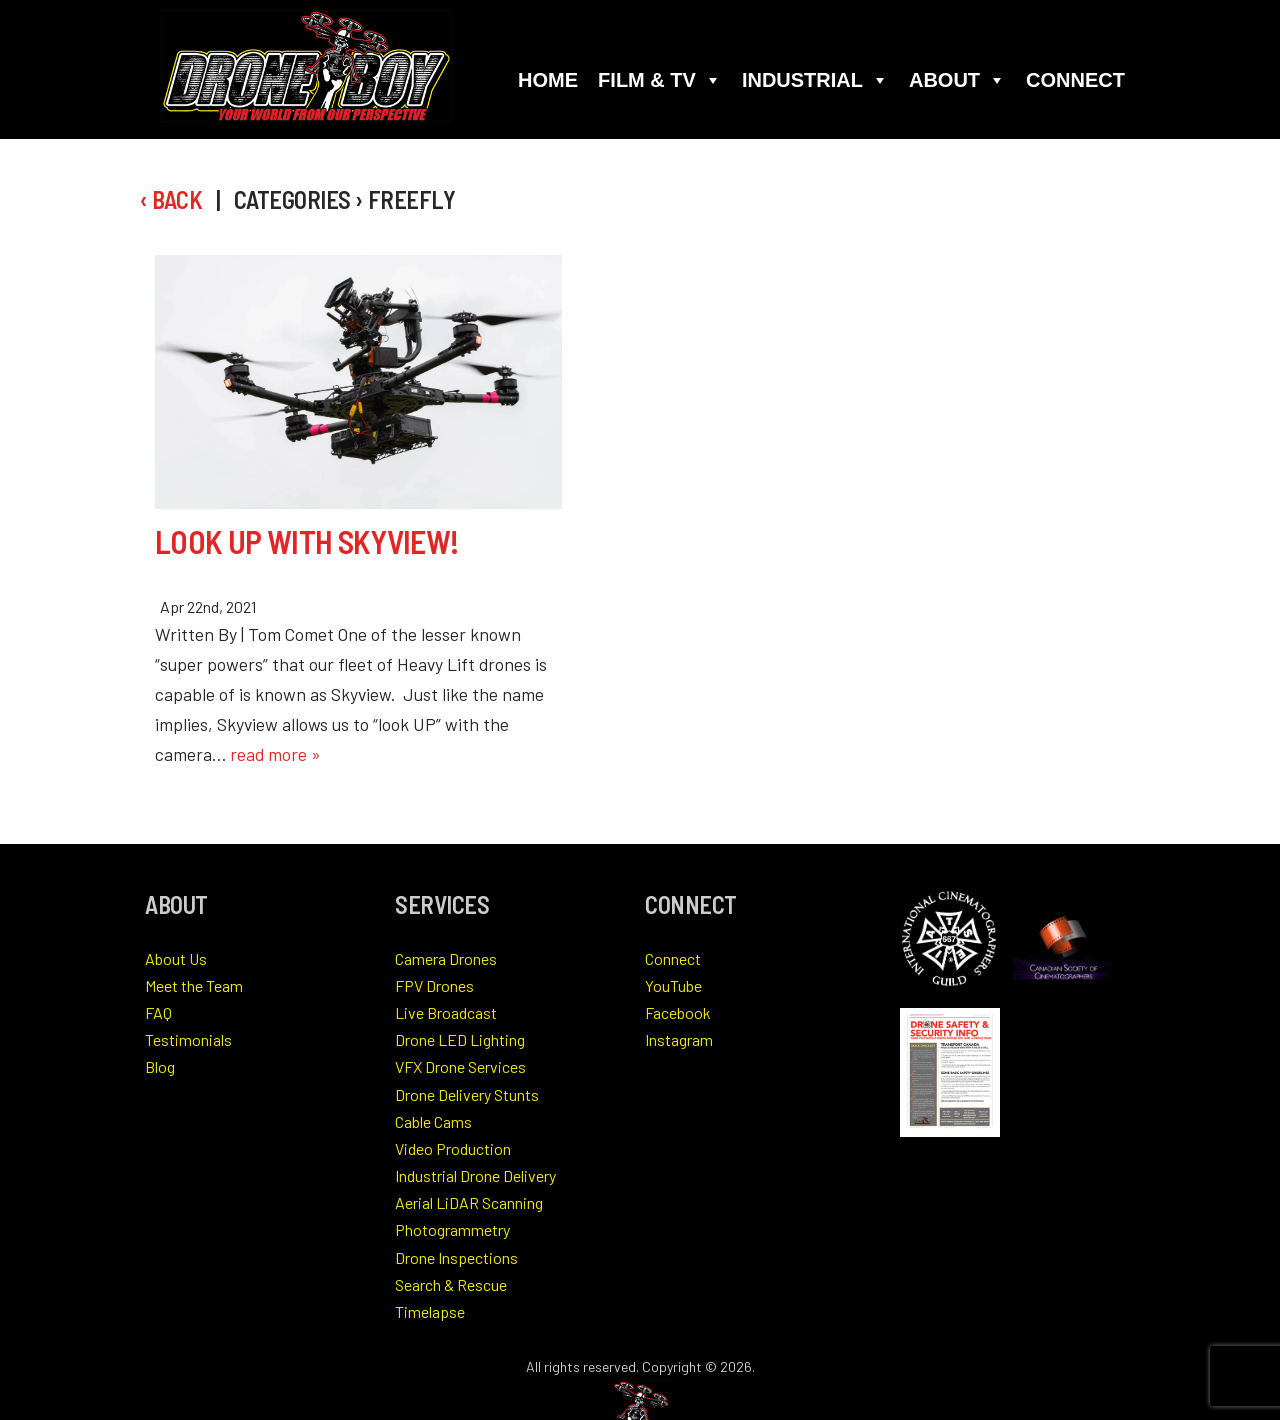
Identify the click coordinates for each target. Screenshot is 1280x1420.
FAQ (158, 1012)
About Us (176, 958)
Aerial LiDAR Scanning (469, 1202)
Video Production (453, 1148)
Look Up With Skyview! (307, 541)
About (957, 80)
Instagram (679, 1039)
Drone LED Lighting (460, 1039)
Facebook (678, 1012)
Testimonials (188, 1039)
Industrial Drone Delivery (475, 1175)
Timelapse (430, 1311)
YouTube (673, 985)
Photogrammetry (452, 1229)
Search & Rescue (451, 1284)
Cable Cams (433, 1121)
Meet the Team (194, 985)
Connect (1075, 80)
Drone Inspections (456, 1257)
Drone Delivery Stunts (467, 1094)
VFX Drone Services (460, 1066)
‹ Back (171, 199)
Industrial (815, 80)
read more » (275, 754)
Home (548, 80)
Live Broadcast (446, 1012)
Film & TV (660, 80)
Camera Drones (446, 958)
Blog (160, 1066)
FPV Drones (434, 985)
